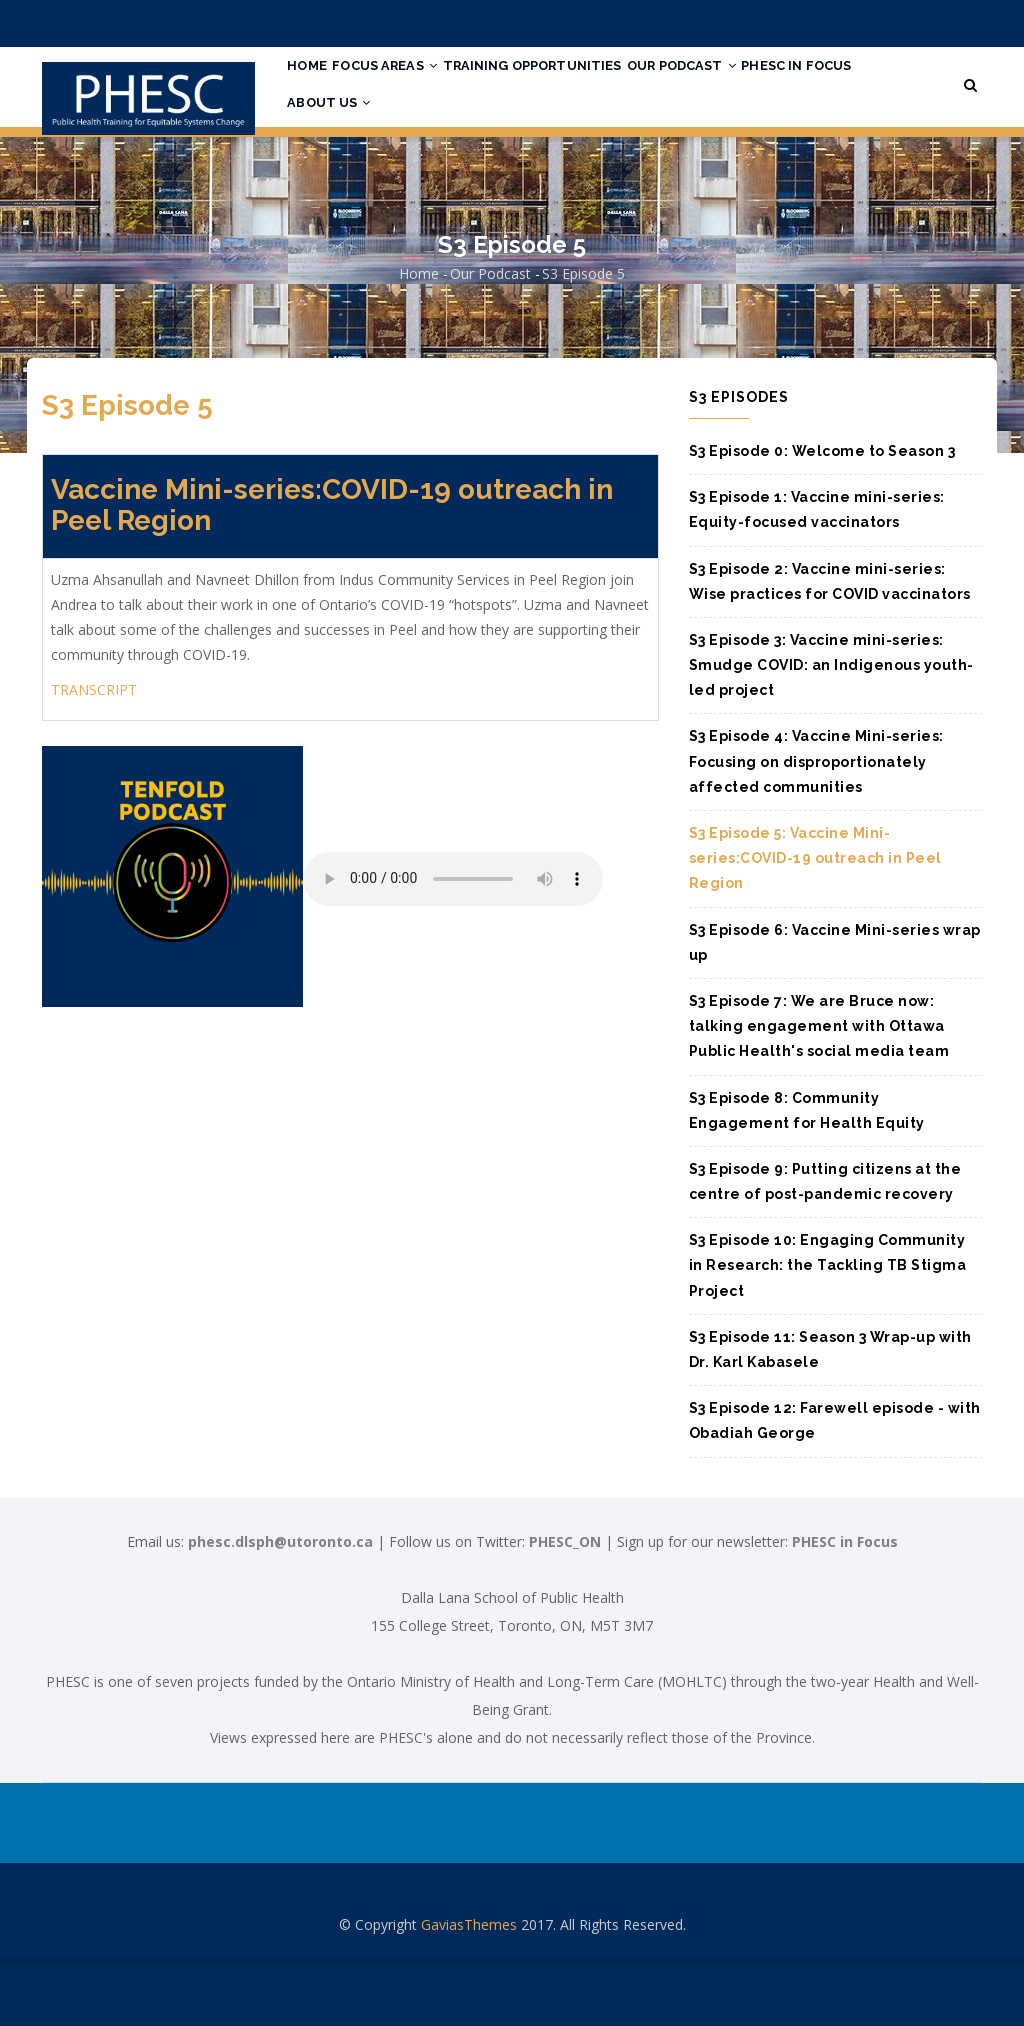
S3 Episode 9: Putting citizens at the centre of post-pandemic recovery (825, 1248)
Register (941, 23)
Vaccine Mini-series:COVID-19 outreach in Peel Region (332, 573)
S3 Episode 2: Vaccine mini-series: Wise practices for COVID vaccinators (830, 648)
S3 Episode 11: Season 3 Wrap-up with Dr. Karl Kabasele (830, 1416)
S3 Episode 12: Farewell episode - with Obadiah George (835, 1487)
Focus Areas (408, 83)
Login (875, 23)
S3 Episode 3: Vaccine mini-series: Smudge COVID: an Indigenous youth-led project (831, 732)
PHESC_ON (565, 1608)
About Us (468, 157)
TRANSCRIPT (94, 756)
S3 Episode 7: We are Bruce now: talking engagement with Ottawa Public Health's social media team (819, 1093)
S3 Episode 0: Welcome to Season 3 (822, 518)
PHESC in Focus (351, 157)
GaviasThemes (469, 1991)
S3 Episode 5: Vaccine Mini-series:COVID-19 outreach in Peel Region (815, 925)
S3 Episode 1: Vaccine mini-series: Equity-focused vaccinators (817, 576)
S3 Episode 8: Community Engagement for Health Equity (807, 1177)
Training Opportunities (571, 83)
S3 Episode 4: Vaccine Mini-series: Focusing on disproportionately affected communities (816, 829)
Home (315, 83)
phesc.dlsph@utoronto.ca (280, 1608)
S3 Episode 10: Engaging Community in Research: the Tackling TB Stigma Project (828, 1332)
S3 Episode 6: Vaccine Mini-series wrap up (835, 1009)
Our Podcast (737, 83)
